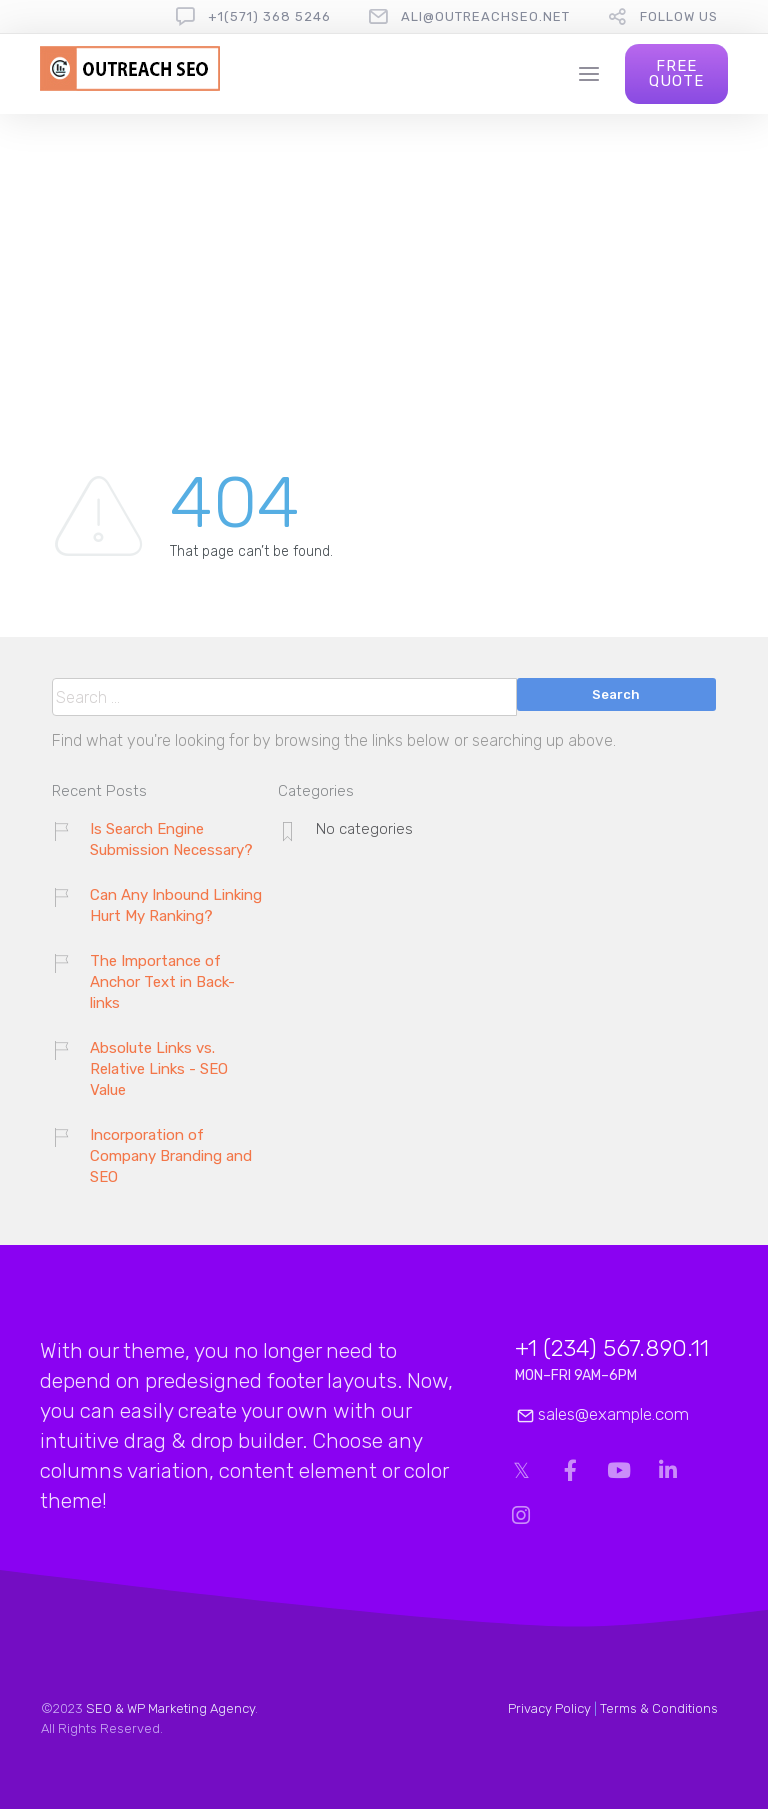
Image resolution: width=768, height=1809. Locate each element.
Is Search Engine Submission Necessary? (171, 839)
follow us (679, 16)
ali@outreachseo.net (485, 16)
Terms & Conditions (659, 1708)
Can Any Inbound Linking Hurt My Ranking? (176, 905)
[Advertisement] (384, 264)
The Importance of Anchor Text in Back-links (162, 982)
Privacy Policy (549, 1708)
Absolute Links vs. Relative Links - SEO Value (159, 1069)
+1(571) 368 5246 (269, 16)
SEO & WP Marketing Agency (170, 1708)
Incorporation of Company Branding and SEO (171, 1156)
